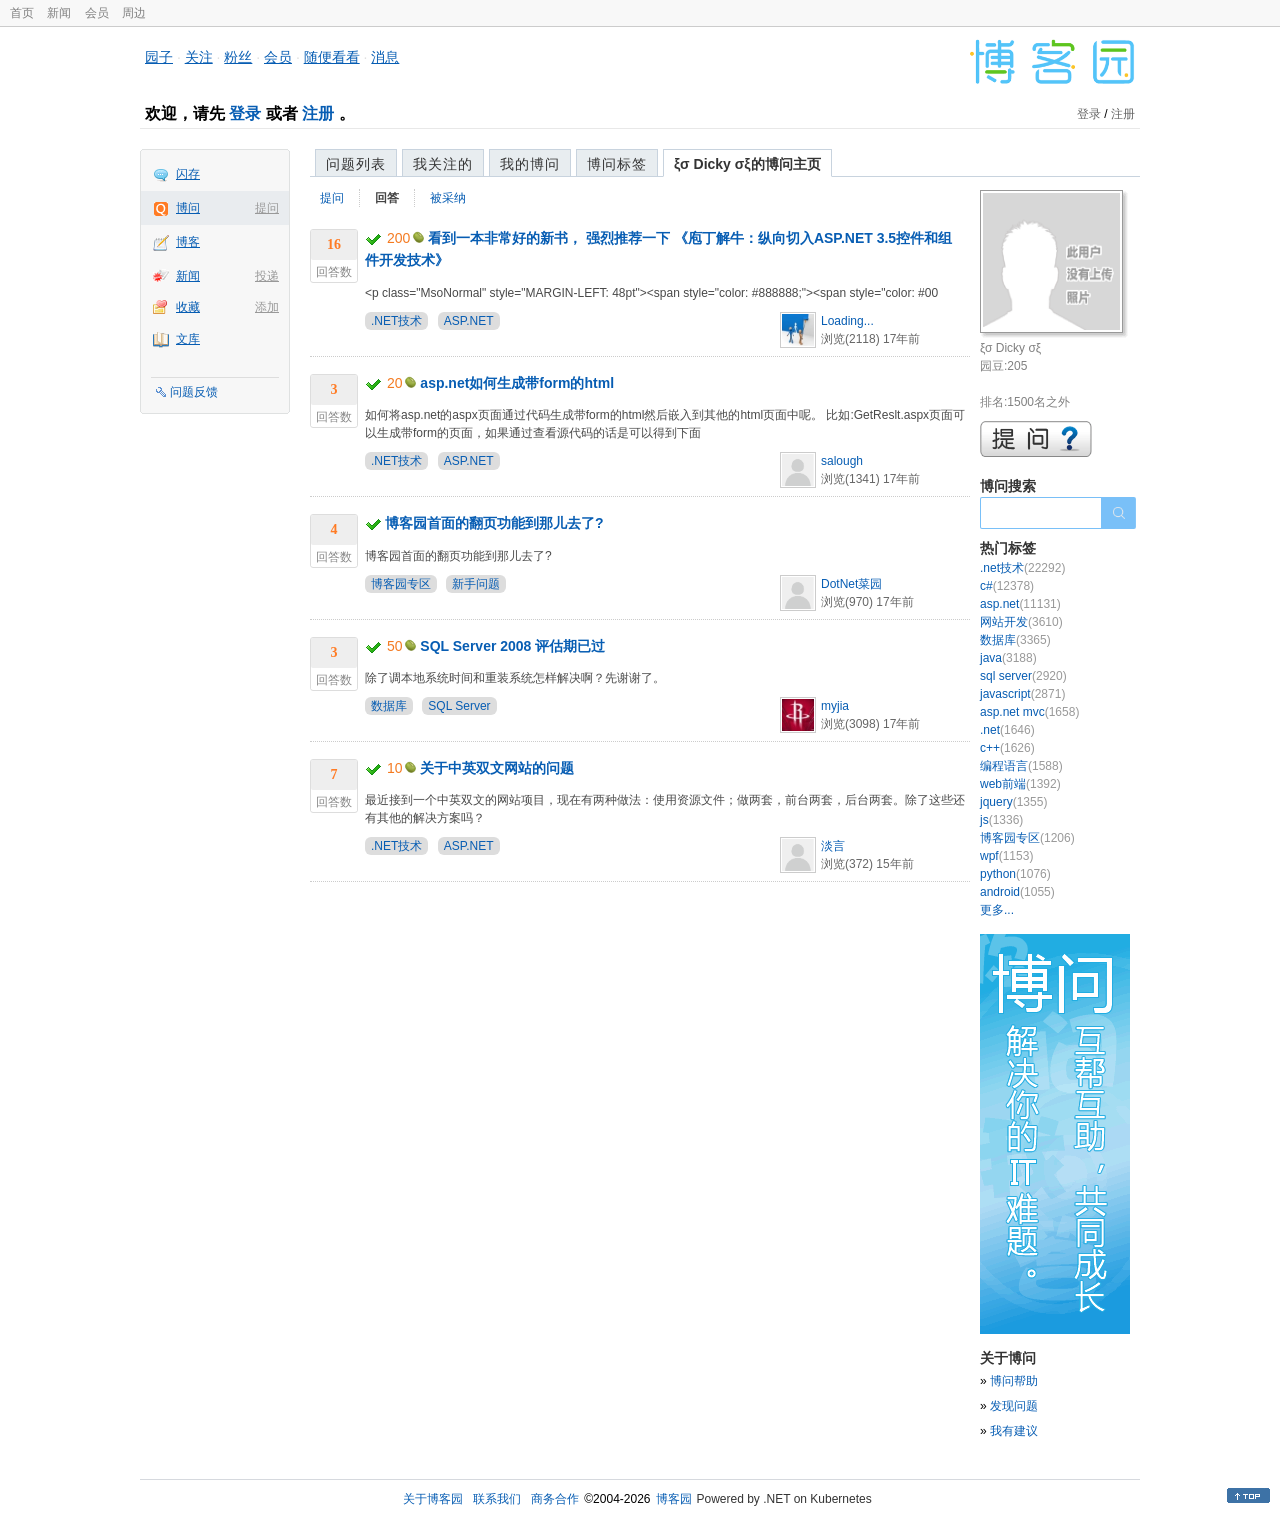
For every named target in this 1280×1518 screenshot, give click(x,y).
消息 (385, 57)
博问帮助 (1014, 1381)
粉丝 (238, 57)
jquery (1013, 802)
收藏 (188, 307)
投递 (267, 276)
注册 (318, 113)
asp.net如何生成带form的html (517, 383)
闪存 (188, 174)
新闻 (59, 13)
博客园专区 (401, 584)
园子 (159, 57)
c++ (1007, 748)
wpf (1006, 856)
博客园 (674, 1499)
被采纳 (448, 198)
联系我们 (497, 1499)
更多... (997, 910)
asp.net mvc (1029, 712)
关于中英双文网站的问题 (497, 768)
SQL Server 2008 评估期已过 (512, 646)
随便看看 (332, 57)
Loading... (847, 321)
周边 (134, 13)
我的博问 (530, 164)
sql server (1023, 676)
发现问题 (1014, 1406)
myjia (835, 706)
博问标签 (617, 164)
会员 (97, 13)
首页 (22, 13)
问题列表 (356, 164)
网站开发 (1021, 622)
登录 (245, 113)
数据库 (389, 706)
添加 (267, 307)
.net (1007, 730)
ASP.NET (469, 321)
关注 (199, 57)
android (1017, 892)
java (1008, 658)
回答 (387, 198)
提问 (267, 208)
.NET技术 (396, 321)
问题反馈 (194, 392)
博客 (188, 242)
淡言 (833, 846)
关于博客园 (433, 1499)
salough (842, 461)
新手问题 (476, 584)
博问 (188, 208)
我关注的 (443, 164)
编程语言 (1021, 766)
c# (1007, 586)
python (1015, 874)
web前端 (1020, 784)
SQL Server (459, 706)
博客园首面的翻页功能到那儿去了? (494, 523)
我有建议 (1014, 1431)
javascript (1022, 694)
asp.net (1020, 604)
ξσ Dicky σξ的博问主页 (747, 164)
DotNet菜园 (851, 584)
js (1001, 820)
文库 (188, 339)
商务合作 (555, 1499)
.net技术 (1022, 568)
